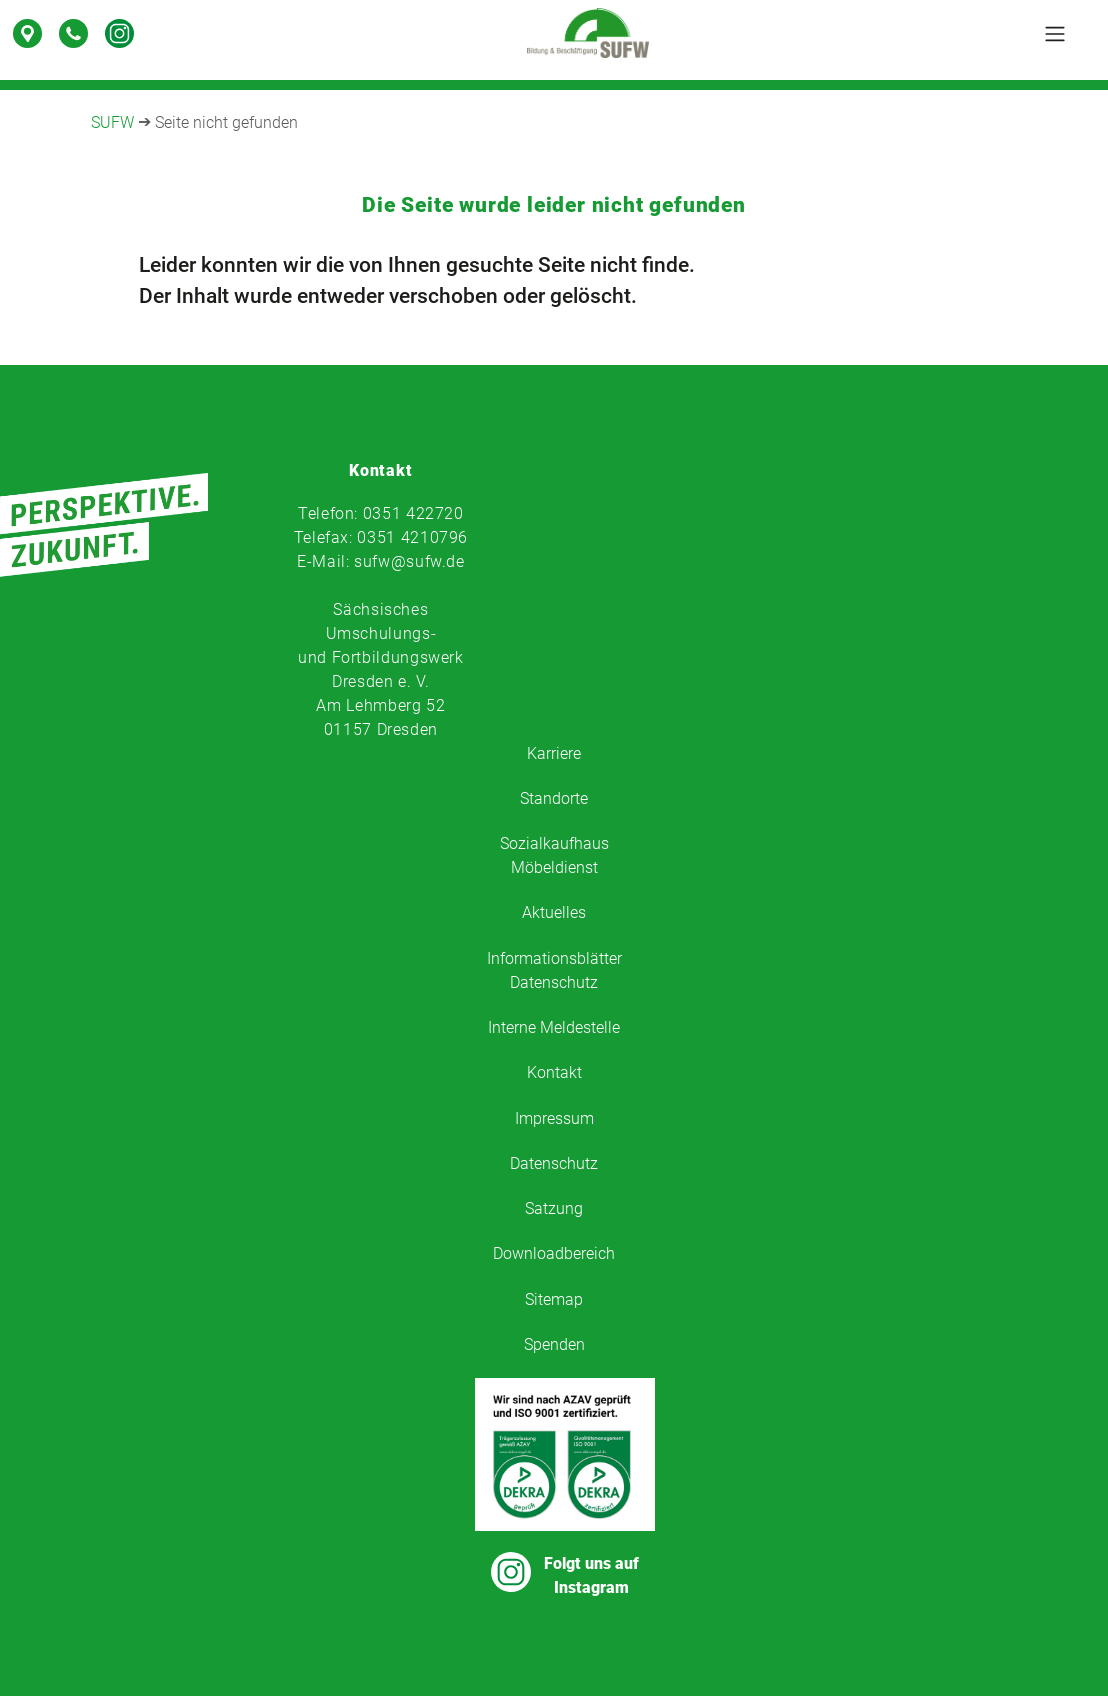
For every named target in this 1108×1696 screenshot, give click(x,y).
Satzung (554, 1208)
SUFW (112, 122)
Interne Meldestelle (554, 1027)
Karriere (554, 753)
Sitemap (554, 1299)
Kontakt (554, 1072)
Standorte (554, 798)
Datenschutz (554, 1163)
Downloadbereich (554, 1253)
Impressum (554, 1118)
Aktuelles (554, 912)
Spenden (554, 1344)
